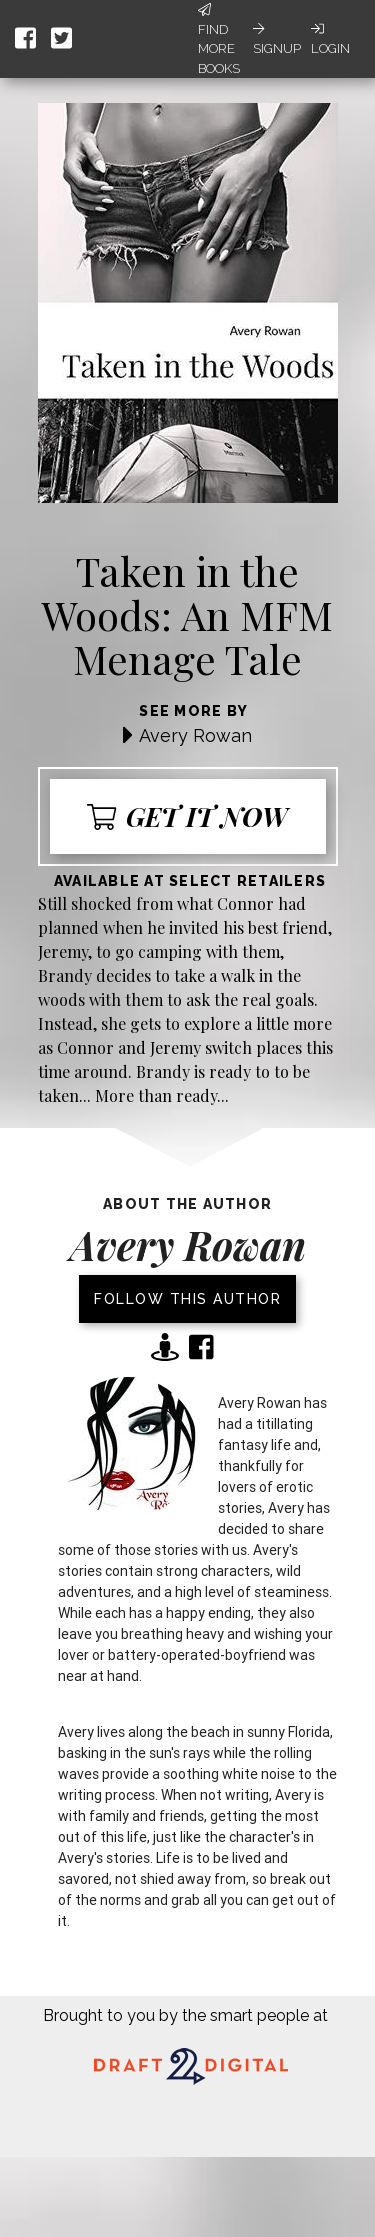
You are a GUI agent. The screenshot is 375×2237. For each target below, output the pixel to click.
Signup (277, 39)
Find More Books (219, 39)
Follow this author (187, 1299)
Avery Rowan (195, 735)
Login (330, 39)
